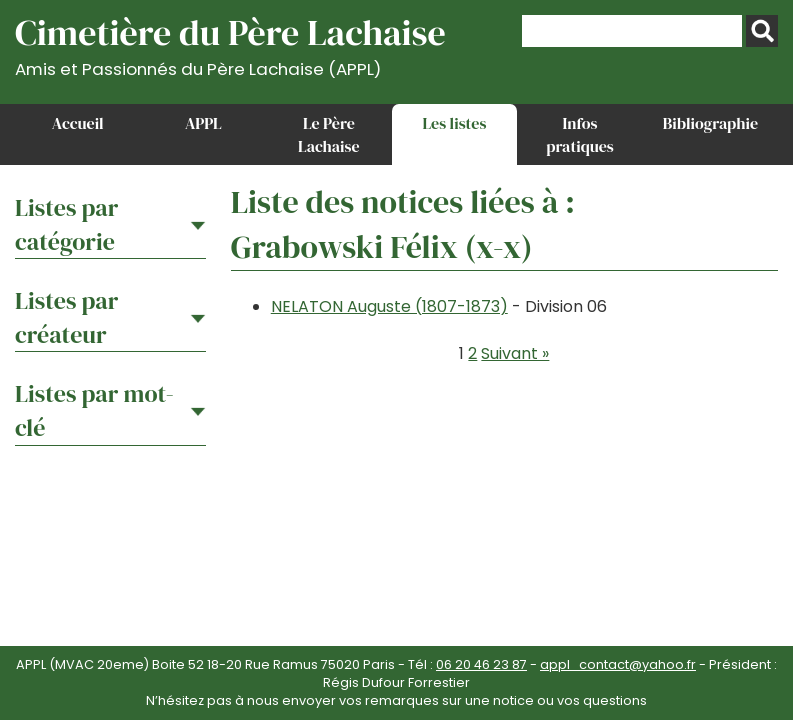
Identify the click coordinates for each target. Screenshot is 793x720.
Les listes (454, 123)
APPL (203, 123)
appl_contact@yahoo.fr (618, 664)
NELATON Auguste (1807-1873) (389, 306)
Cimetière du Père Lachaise (230, 43)
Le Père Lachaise (329, 134)
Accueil (78, 123)
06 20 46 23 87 (481, 664)
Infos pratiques (580, 134)
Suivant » (515, 353)
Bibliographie (710, 123)
